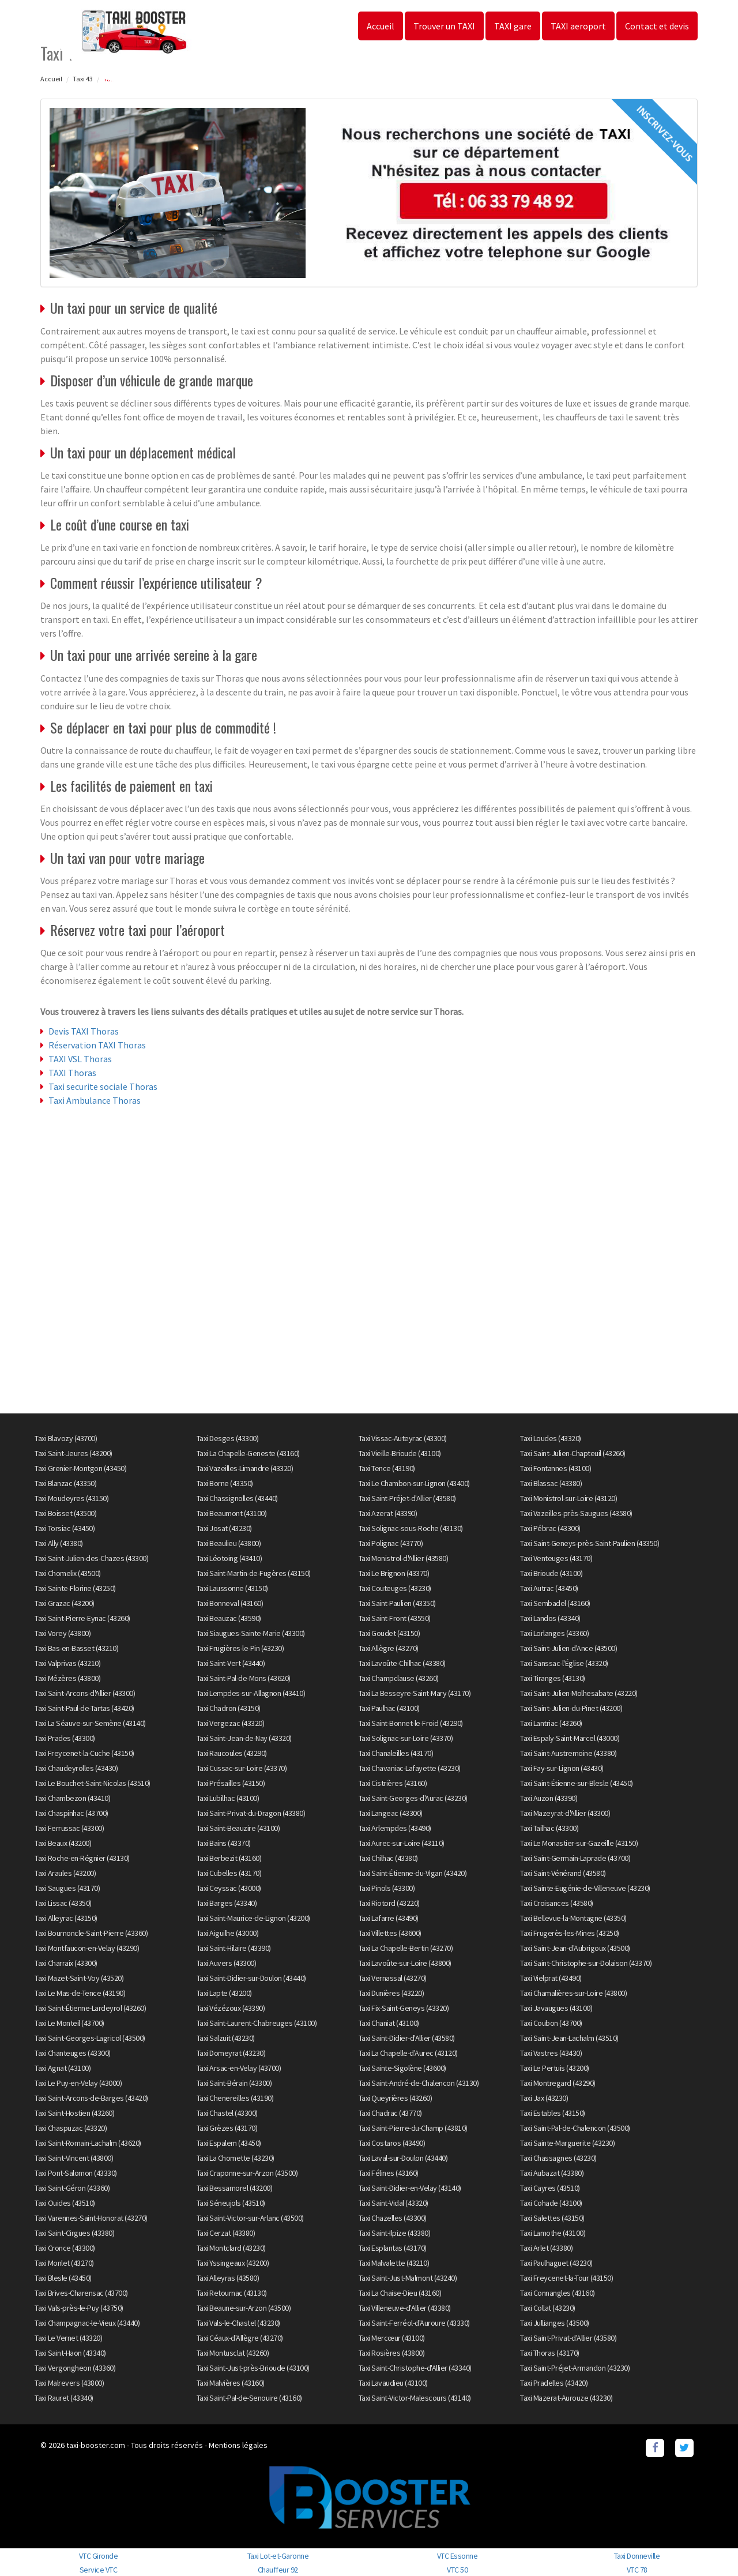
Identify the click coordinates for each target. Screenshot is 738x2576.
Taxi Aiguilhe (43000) (228, 1933)
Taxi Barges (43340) (227, 1903)
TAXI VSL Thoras (80, 1059)
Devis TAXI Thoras (83, 1031)
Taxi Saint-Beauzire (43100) (238, 1828)
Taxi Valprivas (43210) (67, 1663)
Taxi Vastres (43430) (551, 2053)
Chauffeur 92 (278, 2569)
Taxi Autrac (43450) (549, 1588)
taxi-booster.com (95, 2445)
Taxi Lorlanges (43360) (554, 1633)
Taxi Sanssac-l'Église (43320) (564, 1663)
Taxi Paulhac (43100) (389, 1708)
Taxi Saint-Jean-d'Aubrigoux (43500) (575, 1948)
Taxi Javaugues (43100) (556, 2008)
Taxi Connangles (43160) (557, 2293)
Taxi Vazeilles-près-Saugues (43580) (576, 1513)
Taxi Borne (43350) (225, 1483)
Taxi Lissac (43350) (63, 1903)
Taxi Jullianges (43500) (554, 2323)
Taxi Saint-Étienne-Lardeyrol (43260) (90, 2008)
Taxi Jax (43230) (544, 2098)
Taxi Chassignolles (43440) (237, 1498)
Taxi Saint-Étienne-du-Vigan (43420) (413, 1873)
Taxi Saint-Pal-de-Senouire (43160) (249, 2398)
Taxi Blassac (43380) (551, 1483)
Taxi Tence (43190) (387, 1468)
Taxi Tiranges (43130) (552, 1678)
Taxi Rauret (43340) (64, 2398)
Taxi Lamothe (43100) (552, 2233)
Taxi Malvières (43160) (231, 2383)
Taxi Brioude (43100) (551, 1573)
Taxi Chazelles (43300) (393, 2218)
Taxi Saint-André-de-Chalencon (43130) (419, 2083)
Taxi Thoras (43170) (549, 2353)
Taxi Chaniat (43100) (389, 2023)
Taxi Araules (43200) (65, 1873)
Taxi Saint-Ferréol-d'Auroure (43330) (414, 2323)
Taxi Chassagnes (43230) (558, 2158)
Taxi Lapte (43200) (224, 1993)
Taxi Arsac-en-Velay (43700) (239, 2068)
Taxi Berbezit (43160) (229, 1858)
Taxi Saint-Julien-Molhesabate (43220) (579, 1693)
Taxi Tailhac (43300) (549, 1828)
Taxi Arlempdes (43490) (395, 1828)
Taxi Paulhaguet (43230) (556, 2263)
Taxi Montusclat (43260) (233, 2353)
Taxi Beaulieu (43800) (229, 1543)
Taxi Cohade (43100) (551, 2203)
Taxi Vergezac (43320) (231, 1723)
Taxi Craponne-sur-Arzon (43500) (247, 2173)
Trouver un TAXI (444, 26)
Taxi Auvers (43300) (227, 1963)
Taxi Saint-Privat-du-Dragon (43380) (251, 1813)
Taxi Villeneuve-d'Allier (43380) (405, 2308)
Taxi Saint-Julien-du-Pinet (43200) (571, 1708)
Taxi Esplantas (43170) (393, 2248)
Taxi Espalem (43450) (229, 2143)
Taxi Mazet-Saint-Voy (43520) (79, 1978)
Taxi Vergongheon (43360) (75, 2368)
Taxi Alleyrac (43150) (66, 1918)
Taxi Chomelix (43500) (68, 1573)
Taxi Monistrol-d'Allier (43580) (404, 1558)
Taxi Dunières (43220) (391, 1993)
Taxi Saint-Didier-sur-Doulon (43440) (251, 1978)
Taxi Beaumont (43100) (232, 1513)
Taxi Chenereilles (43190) (235, 2098)
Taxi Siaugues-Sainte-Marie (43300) (251, 1633)
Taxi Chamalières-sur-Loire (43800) (573, 1993)
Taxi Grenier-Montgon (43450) (80, 1468)
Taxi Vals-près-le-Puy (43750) (79, 2308)
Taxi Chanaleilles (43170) (396, 1753)
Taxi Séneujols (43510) (231, 2203)
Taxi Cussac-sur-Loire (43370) (242, 1768)
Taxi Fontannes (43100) (555, 1468)
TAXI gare (513, 26)
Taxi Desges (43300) (228, 1438)
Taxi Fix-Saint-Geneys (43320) (404, 2008)
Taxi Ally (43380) (59, 1543)
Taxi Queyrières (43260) (395, 2098)
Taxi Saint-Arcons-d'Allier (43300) (85, 1693)
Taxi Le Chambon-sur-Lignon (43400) (414, 1483)
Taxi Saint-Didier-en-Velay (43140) (410, 2188)
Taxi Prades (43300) (65, 1738)
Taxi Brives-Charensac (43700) (81, 2293)
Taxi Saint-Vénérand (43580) (563, 1873)
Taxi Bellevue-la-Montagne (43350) (573, 1918)
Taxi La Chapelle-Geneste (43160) (248, 1453)
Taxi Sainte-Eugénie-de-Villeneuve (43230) (585, 1888)
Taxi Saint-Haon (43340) (70, 2353)
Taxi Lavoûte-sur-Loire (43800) (405, 1963)
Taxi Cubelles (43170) (229, 1873)
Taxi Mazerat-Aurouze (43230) (566, 2398)
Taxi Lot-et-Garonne (278, 2556)
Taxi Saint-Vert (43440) (231, 1663)
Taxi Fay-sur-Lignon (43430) (562, 1768)
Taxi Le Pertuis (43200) (554, 2068)
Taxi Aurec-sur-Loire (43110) (402, 1843)
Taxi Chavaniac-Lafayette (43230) (410, 1768)
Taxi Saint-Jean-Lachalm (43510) (569, 2038)
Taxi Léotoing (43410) (229, 1558)
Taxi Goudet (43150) (389, 1633)
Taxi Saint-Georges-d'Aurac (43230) (413, 1798)
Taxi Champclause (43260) (399, 1678)
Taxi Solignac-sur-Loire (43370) (406, 1738)
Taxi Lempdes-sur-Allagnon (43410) (251, 1693)
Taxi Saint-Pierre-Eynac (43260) (82, 1618)
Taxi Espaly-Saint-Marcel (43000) (569, 1738)
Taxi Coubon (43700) (551, 2023)
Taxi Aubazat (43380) (551, 2173)
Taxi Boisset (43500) (65, 1513)
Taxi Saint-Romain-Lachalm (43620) (88, 2143)
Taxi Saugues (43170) (67, 1888)
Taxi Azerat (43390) (388, 1513)
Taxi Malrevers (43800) (69, 2383)
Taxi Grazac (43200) (65, 1603)
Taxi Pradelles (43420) (554, 2383)
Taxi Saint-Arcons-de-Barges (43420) (91, 2098)
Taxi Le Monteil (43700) (69, 2023)
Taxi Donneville (637, 2556)
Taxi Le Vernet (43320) (68, 2338)
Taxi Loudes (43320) (550, 1438)
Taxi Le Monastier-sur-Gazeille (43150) (579, 1843)
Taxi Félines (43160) (389, 2173)
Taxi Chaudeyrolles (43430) (76, 1768)
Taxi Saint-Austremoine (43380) (568, 1753)
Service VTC (99, 2569)
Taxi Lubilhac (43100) (228, 1798)
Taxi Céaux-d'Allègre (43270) (240, 2338)
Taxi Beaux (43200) (63, 1843)
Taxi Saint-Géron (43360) (72, 2188)
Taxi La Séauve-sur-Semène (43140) (90, 1723)
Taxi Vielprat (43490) (551, 1978)
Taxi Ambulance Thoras (94, 1100)
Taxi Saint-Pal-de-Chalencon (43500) (575, 2128)
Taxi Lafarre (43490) (389, 1918)
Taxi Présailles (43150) (231, 1783)
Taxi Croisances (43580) (556, 1903)
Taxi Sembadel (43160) (555, 1603)
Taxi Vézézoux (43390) (231, 2008)
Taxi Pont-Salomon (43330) (76, 2173)
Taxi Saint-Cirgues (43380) (74, 2233)
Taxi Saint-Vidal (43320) (393, 2203)
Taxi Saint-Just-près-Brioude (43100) (253, 2368)
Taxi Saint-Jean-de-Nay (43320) (244, 1738)
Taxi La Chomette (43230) (235, 2158)
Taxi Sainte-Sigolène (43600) (402, 2068)
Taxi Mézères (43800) (67, 1678)
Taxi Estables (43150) (552, 2113)
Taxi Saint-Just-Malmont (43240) (408, 2278)
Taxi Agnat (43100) (63, 2068)
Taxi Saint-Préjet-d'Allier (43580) (407, 1498)
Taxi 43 (83, 78)
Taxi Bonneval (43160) (230, 1603)
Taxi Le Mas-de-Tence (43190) (80, 1993)
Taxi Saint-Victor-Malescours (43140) (415, 2398)
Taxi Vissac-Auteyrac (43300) (403, 1438)
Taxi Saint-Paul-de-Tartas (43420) (84, 1708)
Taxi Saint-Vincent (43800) (74, 2158)
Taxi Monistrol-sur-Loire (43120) (568, 1498)
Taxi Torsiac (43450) (65, 1528)
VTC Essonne (457, 2556)
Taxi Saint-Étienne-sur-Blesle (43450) (576, 1783)
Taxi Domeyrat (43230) (231, 2053)
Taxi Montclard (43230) (231, 2248)
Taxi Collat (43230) (547, 2308)
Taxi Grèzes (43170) (227, 2128)
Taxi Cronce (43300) (65, 2248)
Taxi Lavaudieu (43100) (393, 2383)
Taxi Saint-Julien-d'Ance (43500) (568, 1648)
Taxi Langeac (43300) (391, 1813)
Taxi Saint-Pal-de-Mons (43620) (244, 1678)
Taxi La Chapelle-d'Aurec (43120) (408, 2053)
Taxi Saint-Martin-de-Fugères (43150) (254, 1573)
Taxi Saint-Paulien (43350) (397, 1603)
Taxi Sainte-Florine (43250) (75, 1588)
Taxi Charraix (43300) (66, 1963)
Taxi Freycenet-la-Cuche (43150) (84, 1753)
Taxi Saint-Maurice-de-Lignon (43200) (253, 1918)
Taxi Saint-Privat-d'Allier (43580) (568, 2338)
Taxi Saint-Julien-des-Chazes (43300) (91, 1558)
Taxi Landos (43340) (550, 1618)
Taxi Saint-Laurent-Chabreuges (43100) (257, 2023)
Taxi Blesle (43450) (63, 2278)
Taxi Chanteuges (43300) (73, 2053)
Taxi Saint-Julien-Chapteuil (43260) (573, 1453)
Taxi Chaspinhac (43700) (71, 1813)
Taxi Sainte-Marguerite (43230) (567, 2143)
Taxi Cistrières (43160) (393, 1783)
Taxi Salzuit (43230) (226, 2038)
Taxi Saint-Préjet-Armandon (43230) (575, 2368)
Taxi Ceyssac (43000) (229, 1888)
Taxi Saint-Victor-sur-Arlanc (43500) (250, 2218)
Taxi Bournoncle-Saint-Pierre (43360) (91, 1933)
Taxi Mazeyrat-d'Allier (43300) (565, 1813)
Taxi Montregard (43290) (558, 2083)
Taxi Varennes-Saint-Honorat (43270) (91, 2218)
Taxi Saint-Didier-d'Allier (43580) (407, 2038)
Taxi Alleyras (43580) (228, 2278)
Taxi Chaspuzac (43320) (71, 2128)
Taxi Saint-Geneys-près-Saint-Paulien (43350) (589, 1543)
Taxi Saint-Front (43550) (395, 1618)
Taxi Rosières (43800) (392, 2353)
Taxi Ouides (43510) (65, 2203)
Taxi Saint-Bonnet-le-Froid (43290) (411, 1723)
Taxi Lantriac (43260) (551, 1723)
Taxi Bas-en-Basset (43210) (76, 1648)
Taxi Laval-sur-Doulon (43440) (403, 2158)
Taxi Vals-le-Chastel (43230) (238, 2323)
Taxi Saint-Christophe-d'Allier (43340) (415, 2368)
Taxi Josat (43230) (224, 1528)
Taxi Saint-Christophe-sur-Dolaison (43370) (586, 1963)
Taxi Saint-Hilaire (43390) (234, 1948)
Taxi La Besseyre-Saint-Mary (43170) (415, 1693)
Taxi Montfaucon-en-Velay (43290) (87, 1948)
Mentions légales (238, 2445)
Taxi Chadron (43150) (229, 1708)
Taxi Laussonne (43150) (232, 1588)
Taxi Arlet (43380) (546, 2248)
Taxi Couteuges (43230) (395, 1588)
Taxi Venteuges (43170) (556, 1558)
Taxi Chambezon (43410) (72, 1798)
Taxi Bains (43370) (224, 1843)
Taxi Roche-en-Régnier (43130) (82, 1858)
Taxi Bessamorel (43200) (235, 2188)
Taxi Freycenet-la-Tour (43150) (566, 2278)
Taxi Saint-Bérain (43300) (234, 2083)
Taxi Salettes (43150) (552, 2218)
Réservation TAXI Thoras (97, 1045)
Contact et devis (657, 26)
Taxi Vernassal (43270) (393, 1978)
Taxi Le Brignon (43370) (394, 1573)
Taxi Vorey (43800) (63, 1633)
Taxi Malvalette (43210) (394, 2263)
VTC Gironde (98, 2556)
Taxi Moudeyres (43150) (71, 1498)
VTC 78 (637, 2569)
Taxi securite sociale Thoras (102, 1086)
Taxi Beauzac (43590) (229, 1618)
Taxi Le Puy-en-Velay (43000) (78, 2083)
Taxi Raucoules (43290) (232, 1753)
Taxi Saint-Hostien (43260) (74, 2113)
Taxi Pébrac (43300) (550, 1528)
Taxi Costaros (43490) (392, 2143)
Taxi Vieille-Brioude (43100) (400, 1453)
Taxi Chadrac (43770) (390, 2113)
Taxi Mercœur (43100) (392, 2338)
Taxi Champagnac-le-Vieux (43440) (87, 2323)
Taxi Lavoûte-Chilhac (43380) (402, 1663)
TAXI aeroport (578, 26)
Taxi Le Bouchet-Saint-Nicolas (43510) (92, 1783)
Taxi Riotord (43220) (389, 1903)
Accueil (380, 26)
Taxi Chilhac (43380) (388, 1858)
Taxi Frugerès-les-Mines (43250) (569, 1933)
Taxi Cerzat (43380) (226, 2233)
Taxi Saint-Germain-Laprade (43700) (575, 1858)
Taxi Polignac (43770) (391, 1543)
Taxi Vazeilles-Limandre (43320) (245, 1468)
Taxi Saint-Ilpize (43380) (395, 2233)
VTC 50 (457, 2569)
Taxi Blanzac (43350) (65, 1483)
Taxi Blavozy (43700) (66, 1438)
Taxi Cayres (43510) (550, 2188)
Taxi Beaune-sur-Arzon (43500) (244, 2308)
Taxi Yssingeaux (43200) (233, 2263)
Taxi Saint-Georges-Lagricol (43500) (90, 2038)
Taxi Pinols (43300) (387, 1888)
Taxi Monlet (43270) (64, 2263)
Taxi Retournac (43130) (232, 2293)
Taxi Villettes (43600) (390, 1933)
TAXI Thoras (72, 1072)
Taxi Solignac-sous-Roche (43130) (411, 1528)
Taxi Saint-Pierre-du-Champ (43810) (413, 2128)
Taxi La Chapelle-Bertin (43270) (406, 1948)
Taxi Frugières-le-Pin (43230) (240, 1648)
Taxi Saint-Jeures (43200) (73, 1453)
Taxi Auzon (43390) (548, 1798)
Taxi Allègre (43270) (389, 1648)
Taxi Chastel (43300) (227, 2113)
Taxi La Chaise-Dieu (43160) (400, 2293)
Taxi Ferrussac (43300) (69, 1828)
